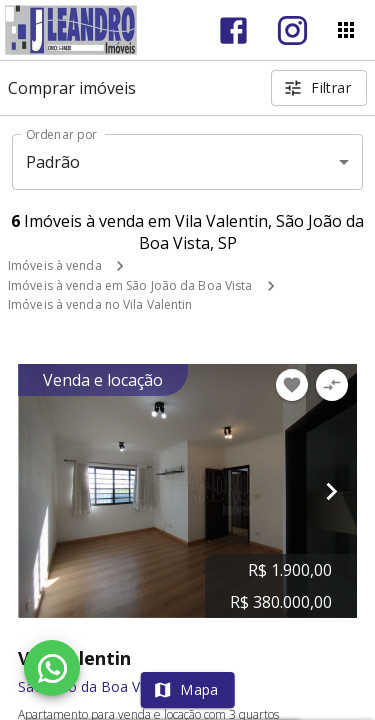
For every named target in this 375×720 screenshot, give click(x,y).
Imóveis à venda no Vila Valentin (100, 304)
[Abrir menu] (346, 30)
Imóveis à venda (55, 265)
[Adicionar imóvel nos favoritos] (292, 385)
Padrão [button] (53, 162)
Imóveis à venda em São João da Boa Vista (130, 285)
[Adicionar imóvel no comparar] (332, 385)
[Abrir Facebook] (233, 30)
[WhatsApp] (52, 668)
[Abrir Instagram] (292, 30)
